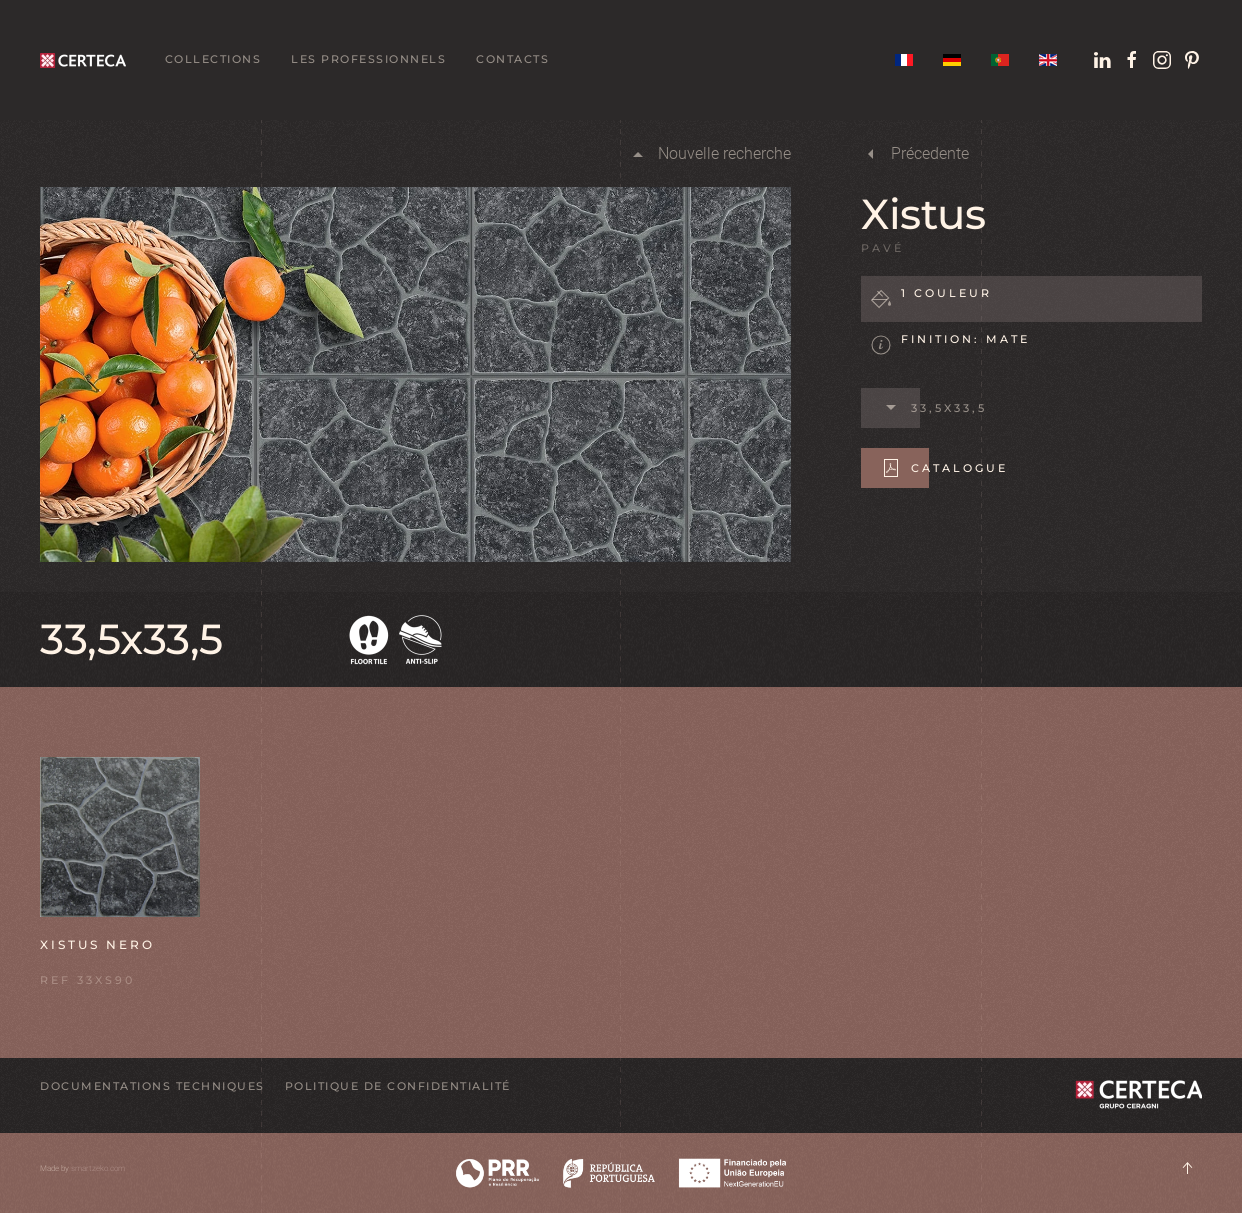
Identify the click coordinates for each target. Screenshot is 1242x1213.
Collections (213, 59)
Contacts (512, 59)
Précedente (915, 154)
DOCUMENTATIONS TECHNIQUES (152, 1086)
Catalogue (944, 468)
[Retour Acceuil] (87, 60)
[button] (120, 835)
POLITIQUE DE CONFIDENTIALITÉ (398, 1086)
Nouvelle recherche (709, 154)
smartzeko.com (98, 1168)
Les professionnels (368, 59)
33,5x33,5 (934, 408)
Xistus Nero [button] (97, 944)
